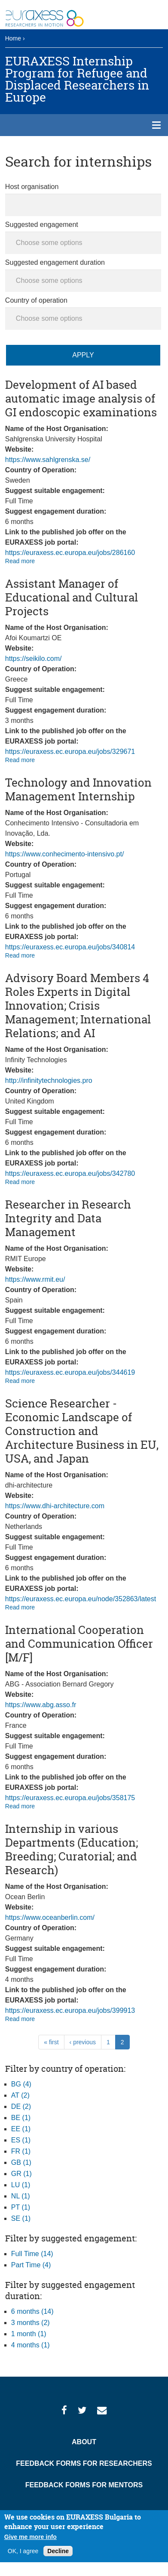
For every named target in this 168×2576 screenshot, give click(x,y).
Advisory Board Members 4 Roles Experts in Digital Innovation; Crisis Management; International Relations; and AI (78, 1005)
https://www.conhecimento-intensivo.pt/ (64, 854)
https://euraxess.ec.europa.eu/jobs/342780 (70, 1173)
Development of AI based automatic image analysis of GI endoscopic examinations (81, 398)
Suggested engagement (41, 224)
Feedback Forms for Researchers (84, 2463)
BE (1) (21, 2117)
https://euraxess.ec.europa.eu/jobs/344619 (70, 1372)
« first (51, 2042)
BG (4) (21, 2084)
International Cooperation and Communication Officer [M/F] (79, 1643)
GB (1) (21, 2162)
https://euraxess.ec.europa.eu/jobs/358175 (70, 1797)
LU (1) (20, 2185)
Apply (83, 355)
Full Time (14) (32, 2253)
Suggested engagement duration (55, 262)
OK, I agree (23, 2551)
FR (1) (21, 2151)
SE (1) (21, 2218)
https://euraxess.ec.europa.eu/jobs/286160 (70, 552)
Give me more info (30, 2537)
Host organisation (32, 186)
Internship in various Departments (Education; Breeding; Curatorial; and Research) (71, 1849)
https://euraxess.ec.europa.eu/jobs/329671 (70, 751)
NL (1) (20, 2196)
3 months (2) (30, 2322)
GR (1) (21, 2173)
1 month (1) (28, 2333)
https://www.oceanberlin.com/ (50, 1917)
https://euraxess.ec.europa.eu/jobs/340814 (70, 947)
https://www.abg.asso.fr (40, 1704)
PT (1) (20, 2207)
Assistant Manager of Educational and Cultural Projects (71, 597)
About (84, 2442)
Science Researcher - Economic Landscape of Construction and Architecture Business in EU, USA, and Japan (82, 1431)
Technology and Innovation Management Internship (78, 789)
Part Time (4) (31, 2265)
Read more (20, 561)
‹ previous (83, 2042)
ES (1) (21, 2140)
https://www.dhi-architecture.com (54, 1506)
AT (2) (20, 2095)
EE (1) (21, 2129)
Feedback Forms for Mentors (84, 2485)
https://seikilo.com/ (33, 658)
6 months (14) (32, 2311)
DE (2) (21, 2106)
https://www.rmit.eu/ (35, 1279)
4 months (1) (30, 2345)
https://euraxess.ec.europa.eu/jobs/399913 (70, 2010)
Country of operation (36, 300)
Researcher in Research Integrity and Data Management (68, 1218)
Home (13, 38)
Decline (58, 2551)
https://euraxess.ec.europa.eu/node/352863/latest (80, 1599)
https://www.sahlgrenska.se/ (47, 459)
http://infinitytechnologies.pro (48, 1080)
